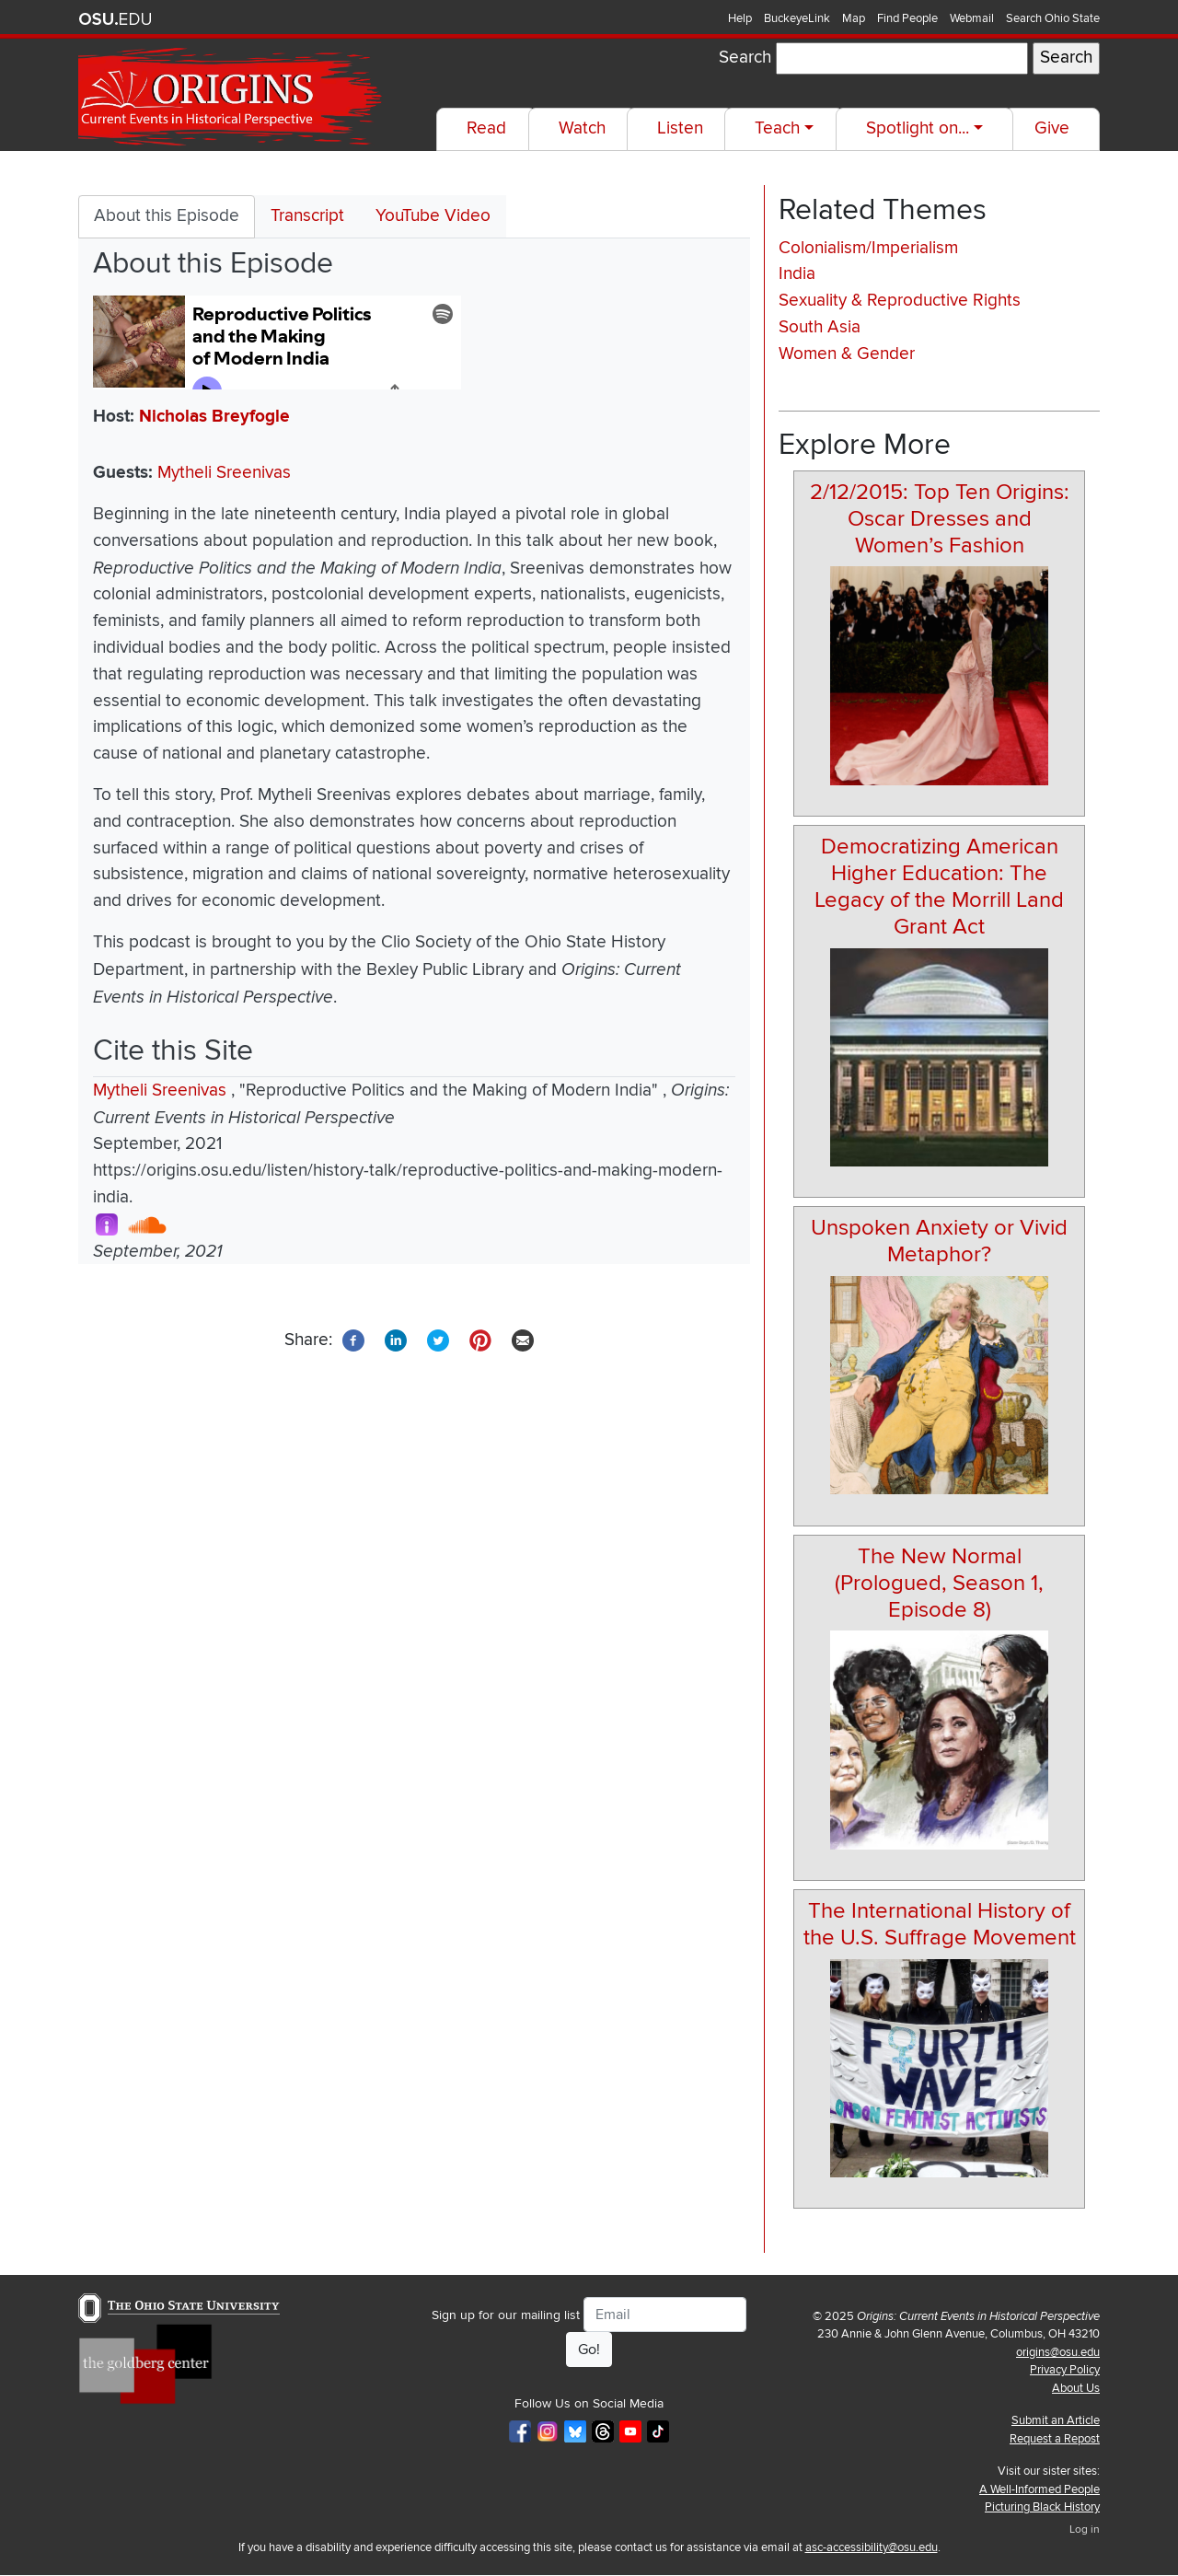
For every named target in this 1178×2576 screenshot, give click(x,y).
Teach (777, 128)
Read (486, 128)
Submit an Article (1055, 2420)
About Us (1076, 2388)
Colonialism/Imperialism (868, 248)
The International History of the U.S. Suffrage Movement (939, 1924)
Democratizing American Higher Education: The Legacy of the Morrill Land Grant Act (939, 886)
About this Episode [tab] (166, 215)
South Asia (819, 327)
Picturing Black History (1042, 2507)
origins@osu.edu (1058, 2352)
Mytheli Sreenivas (224, 472)
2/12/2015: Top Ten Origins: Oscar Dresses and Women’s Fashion (939, 519)
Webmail (972, 18)
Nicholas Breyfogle (214, 416)
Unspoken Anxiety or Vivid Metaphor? (939, 1241)
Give (1051, 128)
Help (740, 18)
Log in (1084, 2529)
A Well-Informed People (1039, 2489)
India (797, 273)
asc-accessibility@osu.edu (871, 2547)
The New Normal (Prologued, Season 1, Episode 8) (939, 1583)
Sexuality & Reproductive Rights (900, 300)
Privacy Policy (1065, 2369)
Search (745, 57)
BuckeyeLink (797, 18)
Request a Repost (1055, 2438)
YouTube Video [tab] (433, 215)
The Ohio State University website (115, 19)
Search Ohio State (1053, 18)
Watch (582, 128)
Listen (680, 128)
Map (853, 18)
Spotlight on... (917, 128)
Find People (907, 18)
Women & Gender (847, 354)
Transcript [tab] (307, 215)
